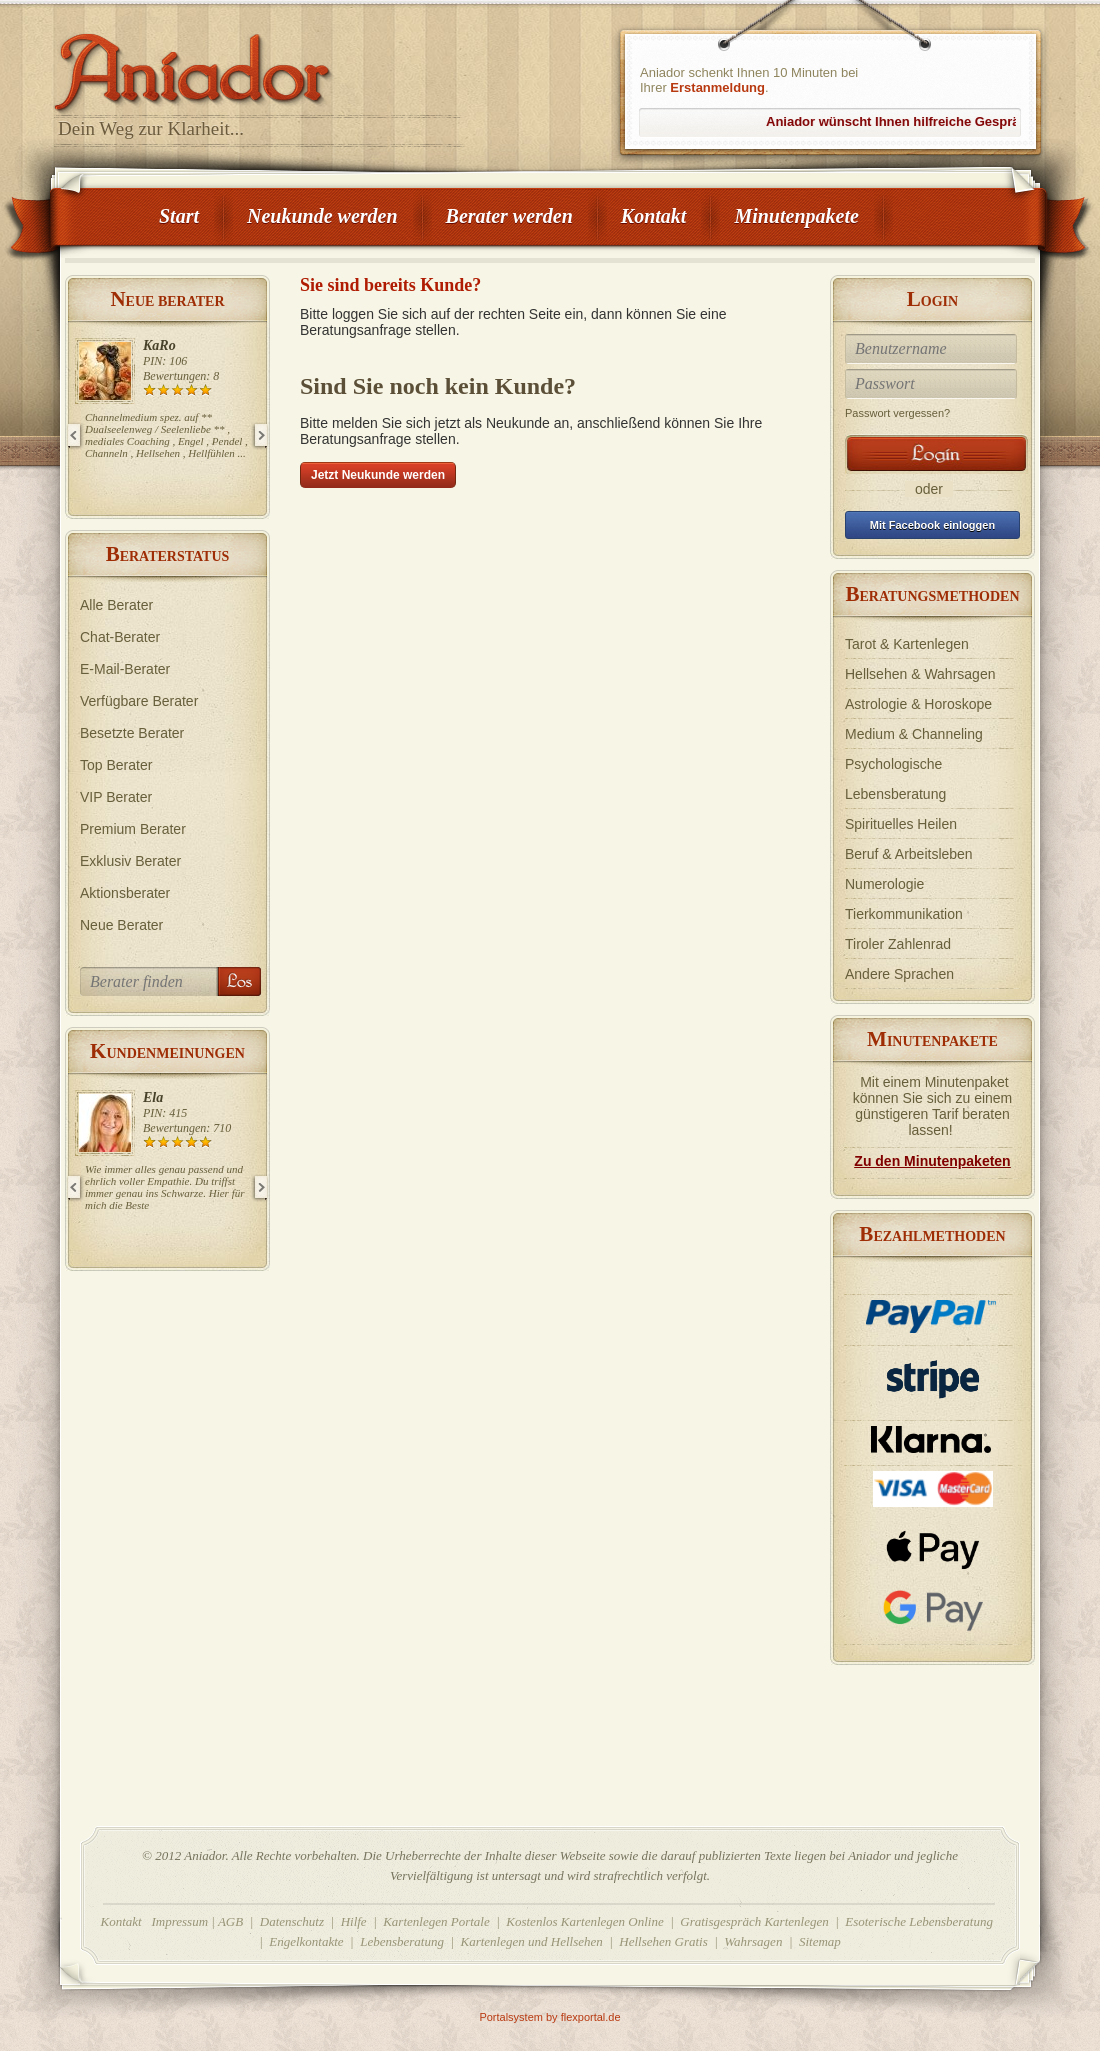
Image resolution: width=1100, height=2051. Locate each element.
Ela (153, 1097)
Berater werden (509, 216)
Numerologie (884, 884)
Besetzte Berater (132, 733)
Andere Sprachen (899, 974)
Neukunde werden (322, 216)
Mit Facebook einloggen (932, 525)
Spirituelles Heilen (901, 824)
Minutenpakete (796, 216)
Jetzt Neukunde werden (378, 475)
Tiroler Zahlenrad (898, 944)
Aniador (260, 65)
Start (179, 216)
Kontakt (654, 216)
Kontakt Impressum (155, 1921)
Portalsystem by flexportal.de (549, 2017)
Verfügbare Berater (139, 701)
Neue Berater (121, 925)
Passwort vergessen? (897, 413)
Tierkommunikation (904, 914)
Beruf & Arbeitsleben (909, 854)
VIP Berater (116, 797)
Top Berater (116, 765)
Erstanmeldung (717, 87)
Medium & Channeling (914, 734)
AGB (230, 1921)
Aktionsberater (125, 893)
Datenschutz (292, 1921)
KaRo (159, 345)
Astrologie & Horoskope (918, 704)
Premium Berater (133, 829)
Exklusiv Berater (130, 861)
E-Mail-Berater (125, 669)
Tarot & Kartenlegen (907, 644)
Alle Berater (116, 605)
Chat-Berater (120, 637)
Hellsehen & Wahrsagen (920, 674)
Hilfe (354, 1921)
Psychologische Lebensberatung (895, 779)
